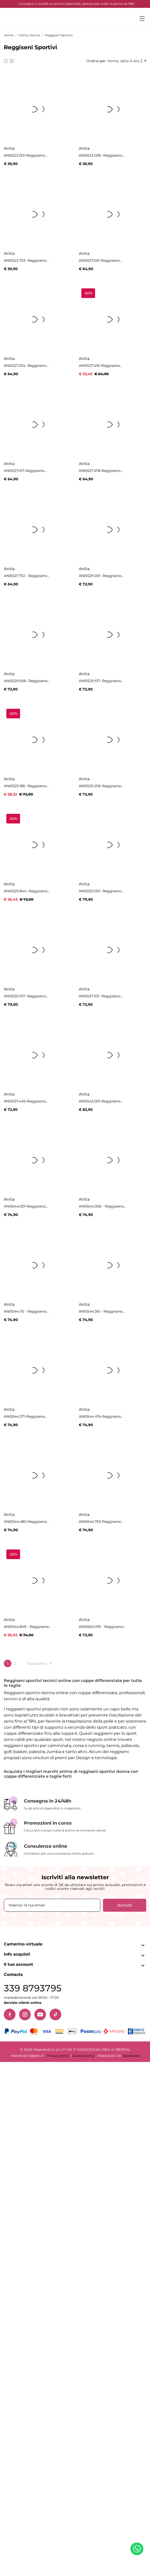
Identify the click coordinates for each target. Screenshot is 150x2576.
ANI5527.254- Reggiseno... (26, 365)
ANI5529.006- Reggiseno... (27, 681)
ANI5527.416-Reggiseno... (100, 365)
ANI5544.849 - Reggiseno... (27, 1626)
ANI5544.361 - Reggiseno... (102, 1311)
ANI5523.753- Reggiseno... (26, 260)
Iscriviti (124, 1905)
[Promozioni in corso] (75, 1826)
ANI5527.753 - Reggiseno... (27, 575)
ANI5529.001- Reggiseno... (101, 575)
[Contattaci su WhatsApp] (137, 2549)
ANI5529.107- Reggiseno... (101, 681)
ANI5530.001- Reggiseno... (101, 891)
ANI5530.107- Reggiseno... (26, 996)
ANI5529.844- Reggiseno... (27, 891)
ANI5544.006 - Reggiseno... (102, 1206)
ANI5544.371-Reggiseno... (26, 1416)
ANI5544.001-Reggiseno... (26, 1206)
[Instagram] (25, 2014)
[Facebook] (10, 2014)
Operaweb (131, 2056)
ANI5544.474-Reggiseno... (101, 1416)
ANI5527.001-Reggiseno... (100, 260)
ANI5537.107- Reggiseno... (101, 996)
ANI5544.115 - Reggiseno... (26, 1311)
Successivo (40, 1663)
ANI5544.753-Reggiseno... (101, 1521)
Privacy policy (58, 2056)
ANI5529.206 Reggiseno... (101, 786)
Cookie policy (83, 2056)
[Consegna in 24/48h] (75, 1804)
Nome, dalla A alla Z (127, 61)
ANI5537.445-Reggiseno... (26, 1101)
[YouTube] (40, 2014)
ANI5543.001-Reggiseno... (101, 1101)
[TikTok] (55, 2014)
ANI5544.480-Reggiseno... (26, 1521)
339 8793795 (33, 1988)
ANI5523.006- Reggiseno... (102, 155)
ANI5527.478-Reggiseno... (101, 470)
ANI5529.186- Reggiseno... (26, 786)
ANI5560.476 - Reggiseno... (102, 1626)
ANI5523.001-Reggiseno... (26, 155)
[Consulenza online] (75, 1849)
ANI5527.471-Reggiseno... (25, 470)
